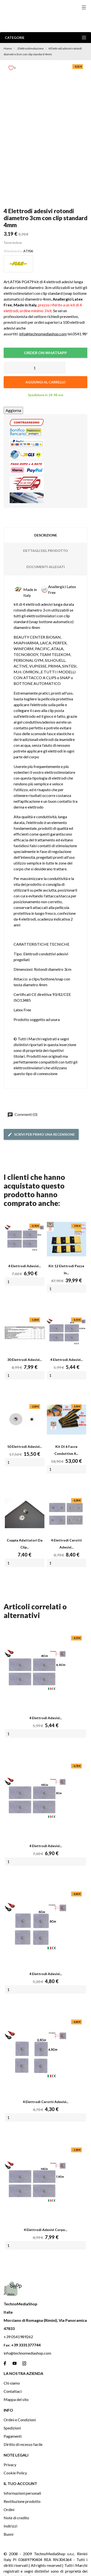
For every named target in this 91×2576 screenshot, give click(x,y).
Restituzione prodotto (22, 2501)
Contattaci (13, 2391)
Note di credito (16, 2517)
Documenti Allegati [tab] (45, 567)
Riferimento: (13, 251)
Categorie (45, 37)
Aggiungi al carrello (45, 382)
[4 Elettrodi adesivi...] (24, 1239)
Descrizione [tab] (45, 535)
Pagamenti (13, 2436)
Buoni (8, 2534)
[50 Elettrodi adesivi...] (24, 1419)
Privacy (10, 2464)
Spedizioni (12, 2428)
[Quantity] (24, 1281)
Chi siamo (12, 2383)
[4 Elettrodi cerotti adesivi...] (66, 1513)
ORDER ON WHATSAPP (45, 352)
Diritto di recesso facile (23, 2444)
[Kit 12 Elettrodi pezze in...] (66, 1239)
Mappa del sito (16, 2399)
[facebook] (5, 2363)
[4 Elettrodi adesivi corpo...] (36, 2183)
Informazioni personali (22, 2493)
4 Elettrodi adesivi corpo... (45, 2230)
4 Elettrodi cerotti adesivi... (45, 2102)
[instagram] (24, 2363)
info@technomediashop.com (27, 2353)
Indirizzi (10, 2526)
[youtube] (15, 2363)
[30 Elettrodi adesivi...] (24, 1333)
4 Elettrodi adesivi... (24, 1266)
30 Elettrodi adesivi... (24, 1360)
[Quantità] (35, 368)
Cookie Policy (15, 2472)
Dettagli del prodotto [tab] (45, 551)
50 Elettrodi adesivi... (24, 1446)
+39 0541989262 (18, 2336)
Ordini (9, 2509)
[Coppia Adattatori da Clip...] (24, 1513)
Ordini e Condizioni (20, 2419)
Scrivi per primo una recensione (41, 1134)
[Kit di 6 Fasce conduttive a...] (66, 1419)
